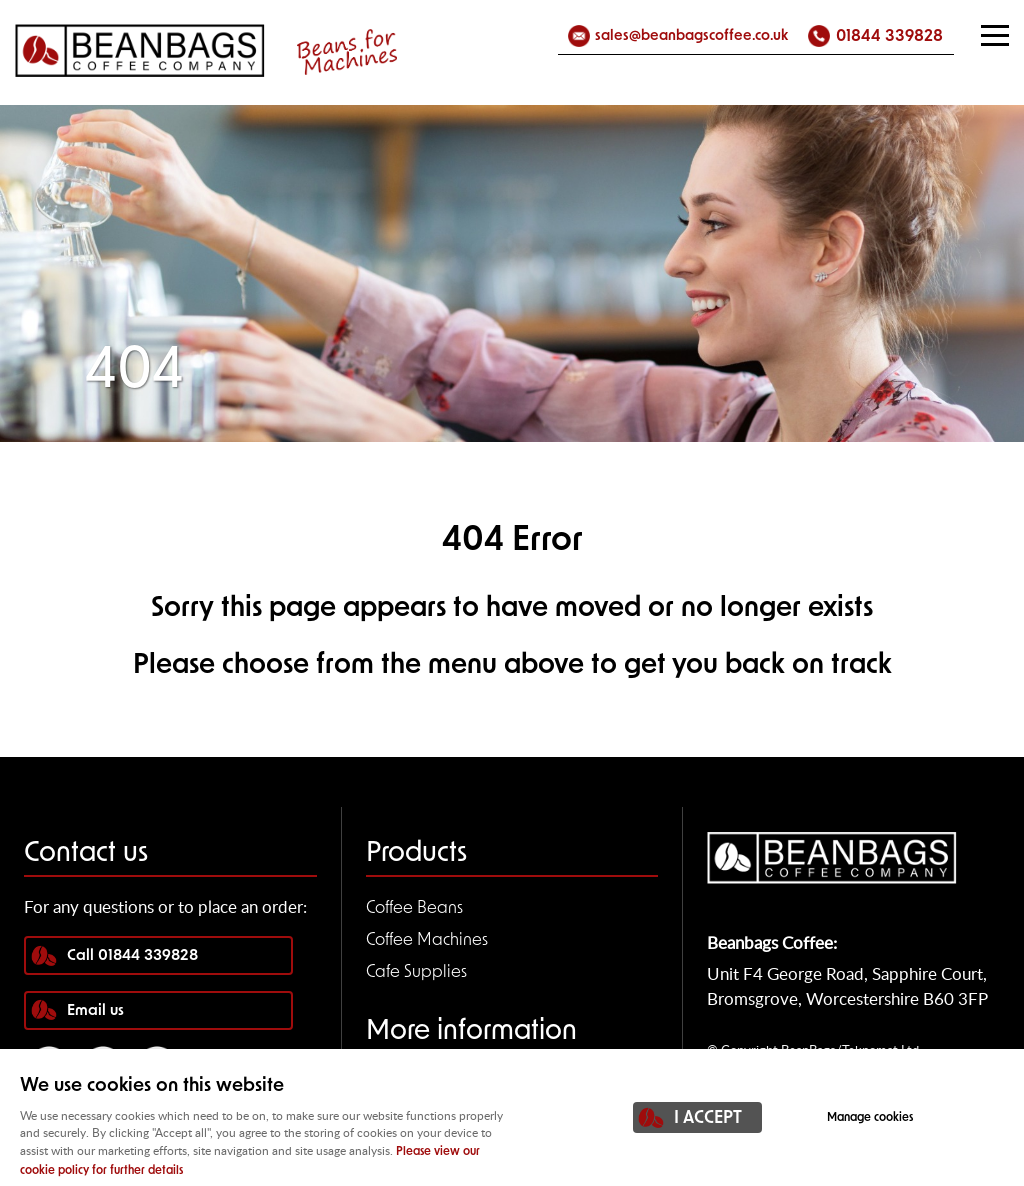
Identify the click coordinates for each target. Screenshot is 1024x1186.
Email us (95, 1011)
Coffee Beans (414, 908)
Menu (989, 35)
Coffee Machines (427, 940)
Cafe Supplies (416, 972)
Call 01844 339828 (132, 956)
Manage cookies (870, 1118)
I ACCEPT (708, 1118)
